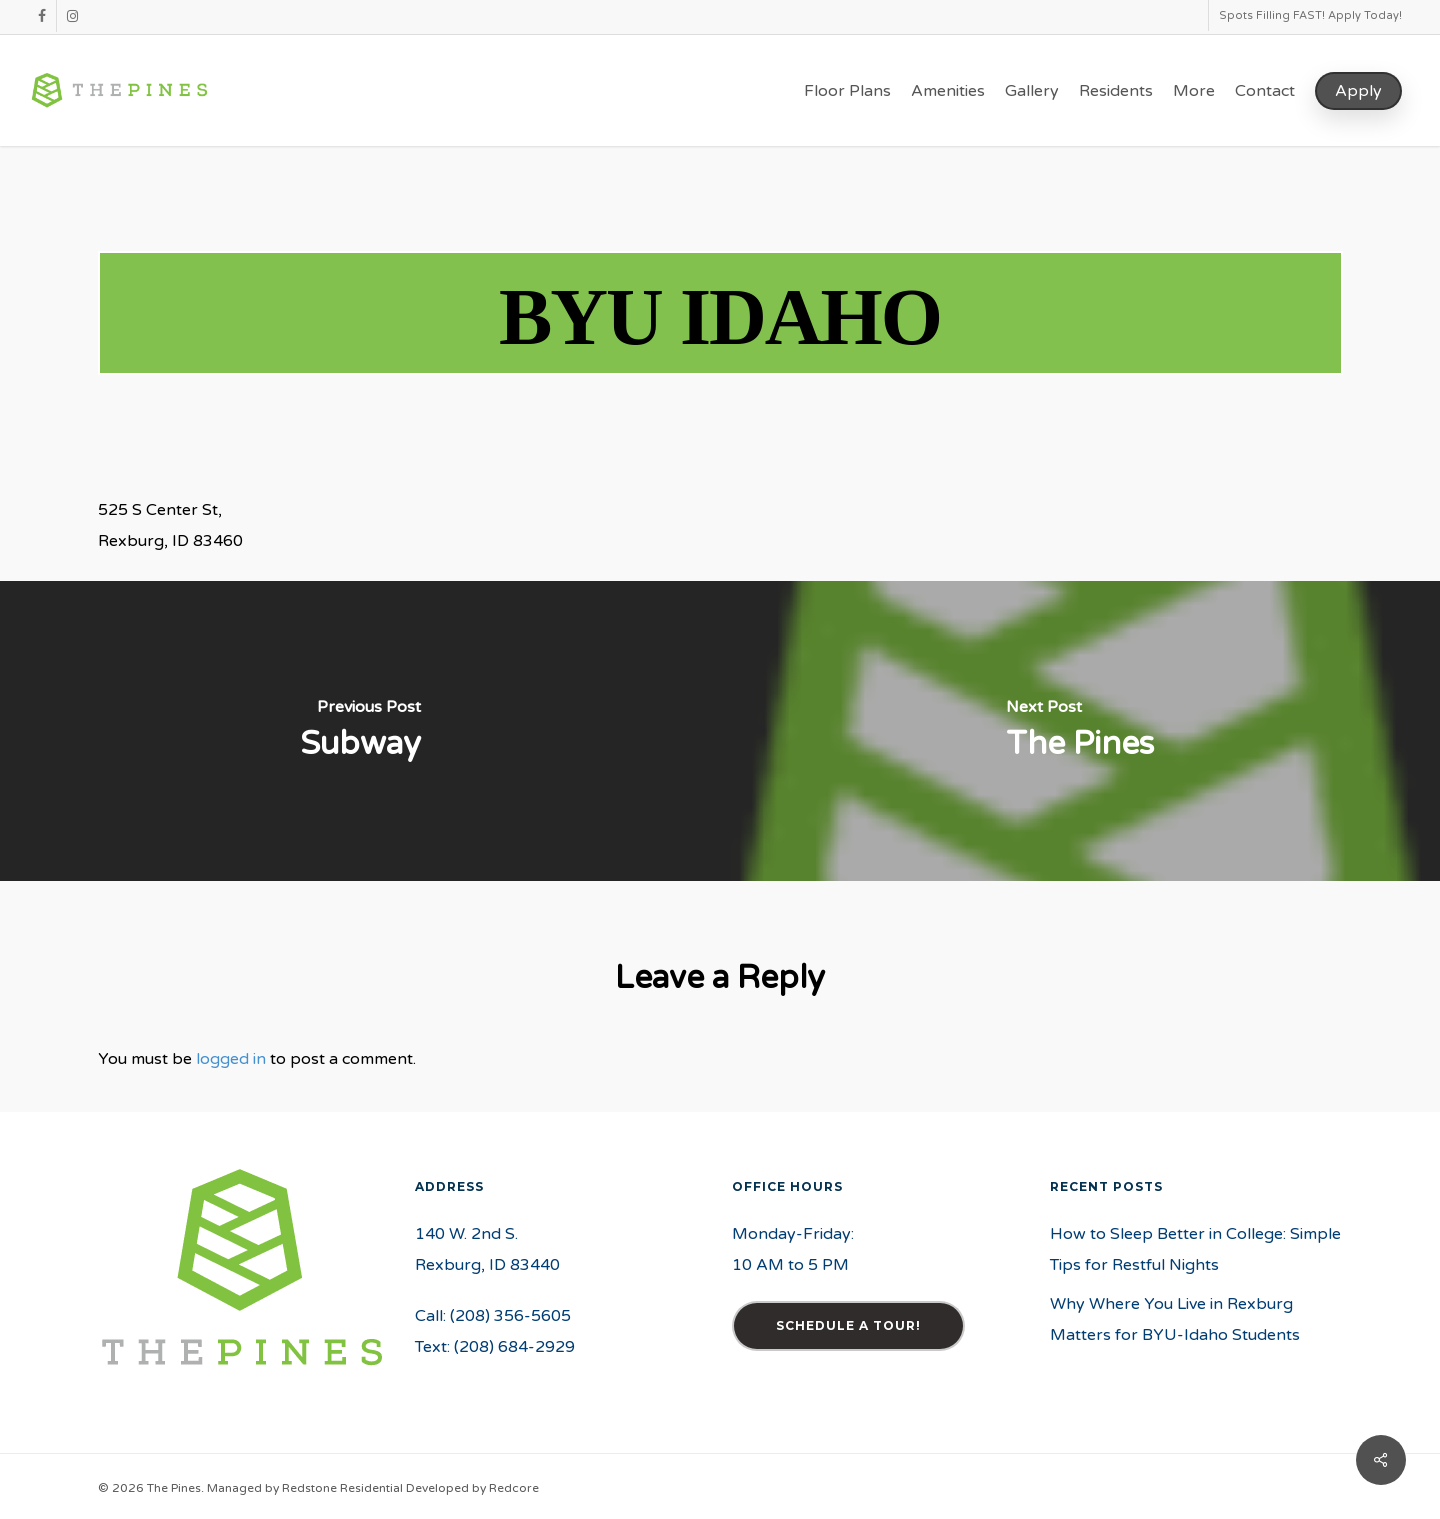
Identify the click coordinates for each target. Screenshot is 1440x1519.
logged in (231, 1059)
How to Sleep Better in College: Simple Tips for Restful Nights (1195, 1249)
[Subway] (360, 731)
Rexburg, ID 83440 (487, 1265)
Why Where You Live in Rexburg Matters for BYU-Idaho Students (1175, 1319)
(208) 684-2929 (514, 1347)
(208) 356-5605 (510, 1316)
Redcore (514, 1488)
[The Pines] (1080, 731)
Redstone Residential (342, 1488)
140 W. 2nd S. (466, 1234)
